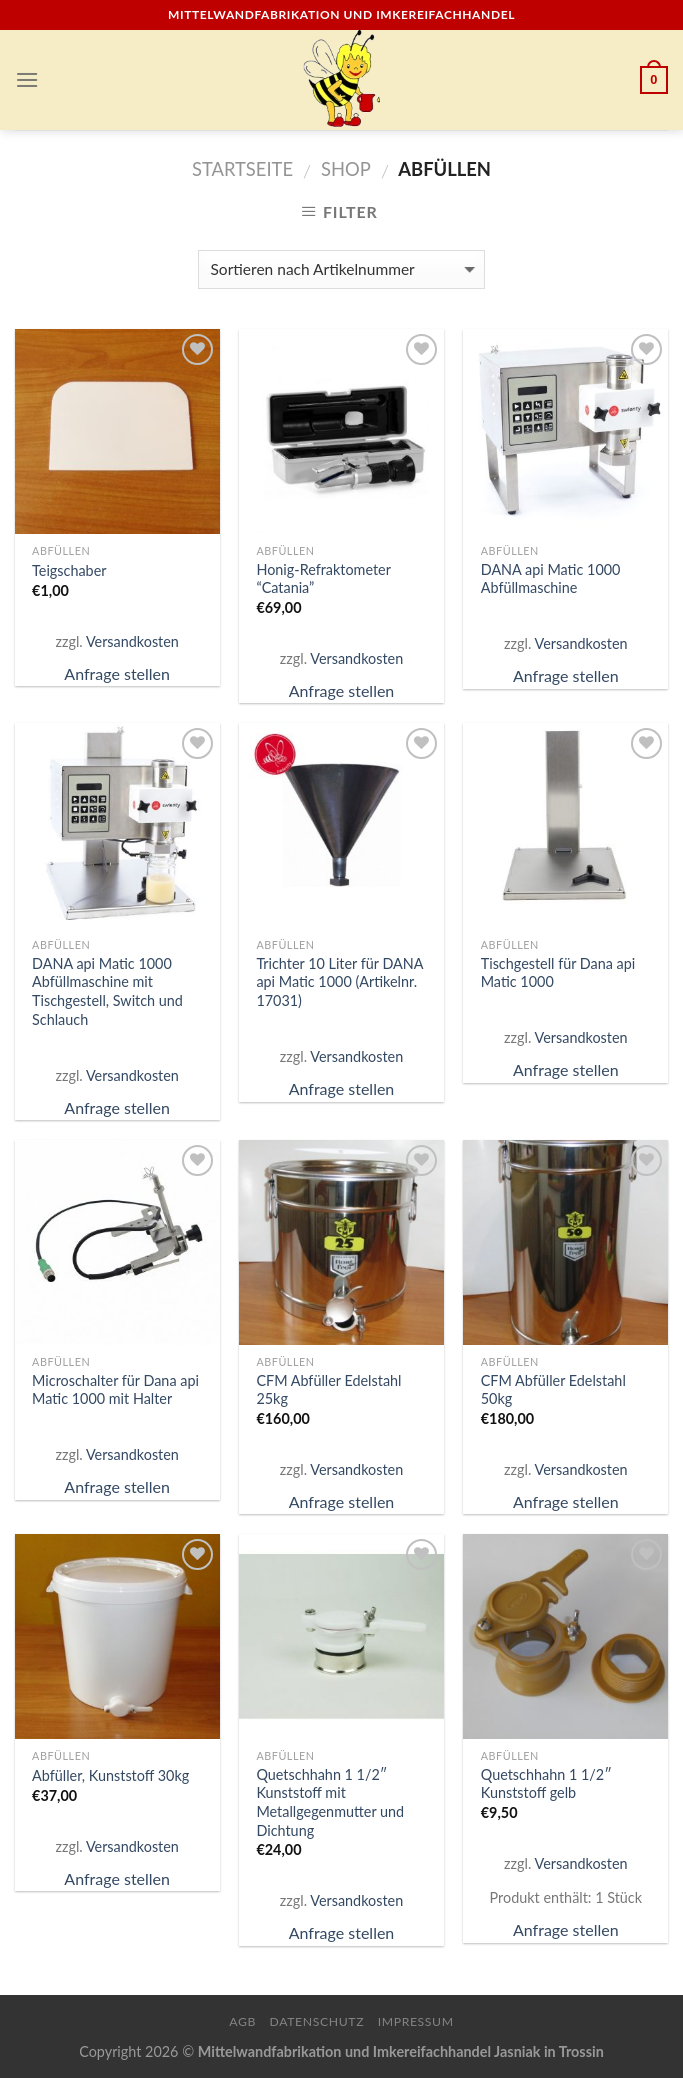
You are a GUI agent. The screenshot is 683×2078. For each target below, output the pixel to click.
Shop (346, 169)
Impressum (416, 2021)
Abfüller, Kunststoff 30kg (110, 1775)
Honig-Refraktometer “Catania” (323, 579)
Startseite (242, 169)
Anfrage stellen (117, 673)
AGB (242, 2021)
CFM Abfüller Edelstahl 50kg (553, 1390)
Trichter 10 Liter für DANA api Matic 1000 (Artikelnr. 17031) (339, 982)
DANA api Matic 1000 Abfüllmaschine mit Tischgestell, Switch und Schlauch (107, 991)
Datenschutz (317, 2021)
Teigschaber (69, 570)
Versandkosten (132, 641)
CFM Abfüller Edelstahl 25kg (328, 1390)
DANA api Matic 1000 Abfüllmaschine (551, 579)
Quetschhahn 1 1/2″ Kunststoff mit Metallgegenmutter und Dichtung (330, 1802)
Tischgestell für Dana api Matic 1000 (558, 973)
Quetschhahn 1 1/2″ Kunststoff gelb (546, 1784)
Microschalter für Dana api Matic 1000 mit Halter (115, 1390)
